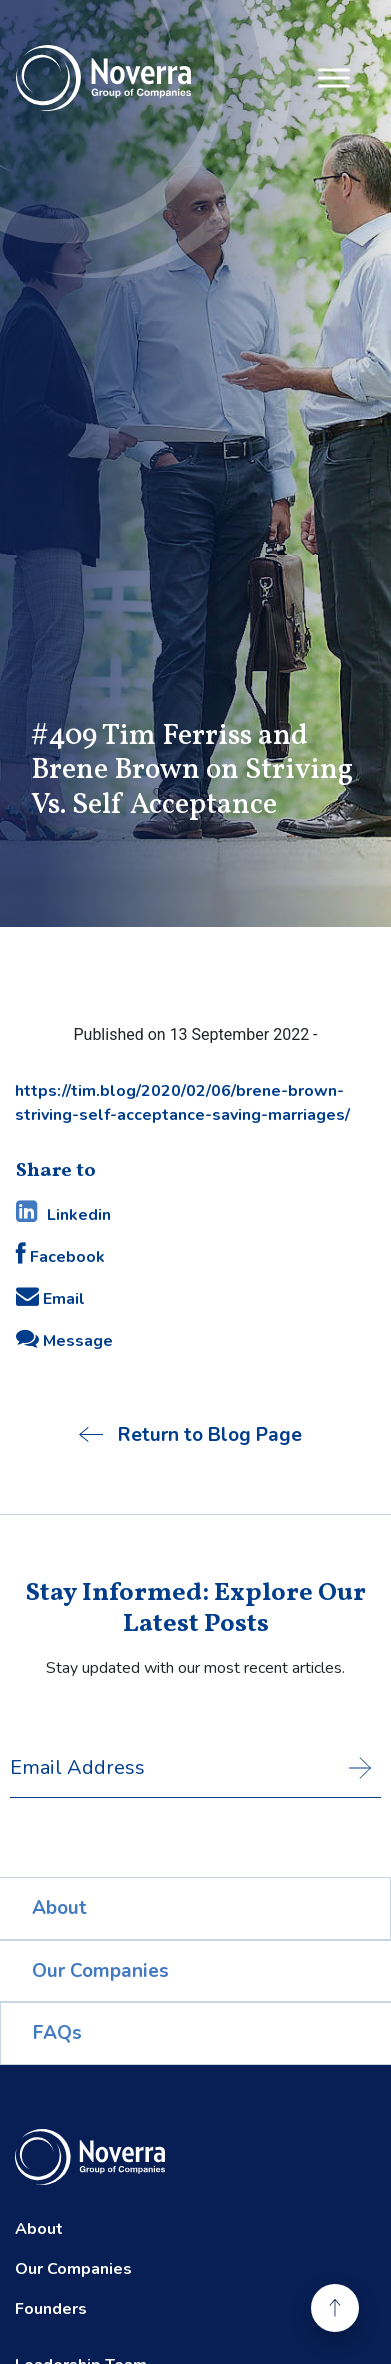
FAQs (57, 2033)
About (59, 1908)
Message (64, 1339)
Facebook (60, 1255)
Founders (51, 2309)
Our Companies (100, 1971)
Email (50, 1297)
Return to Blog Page (190, 1435)
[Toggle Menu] (334, 77)
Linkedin (63, 1212)
